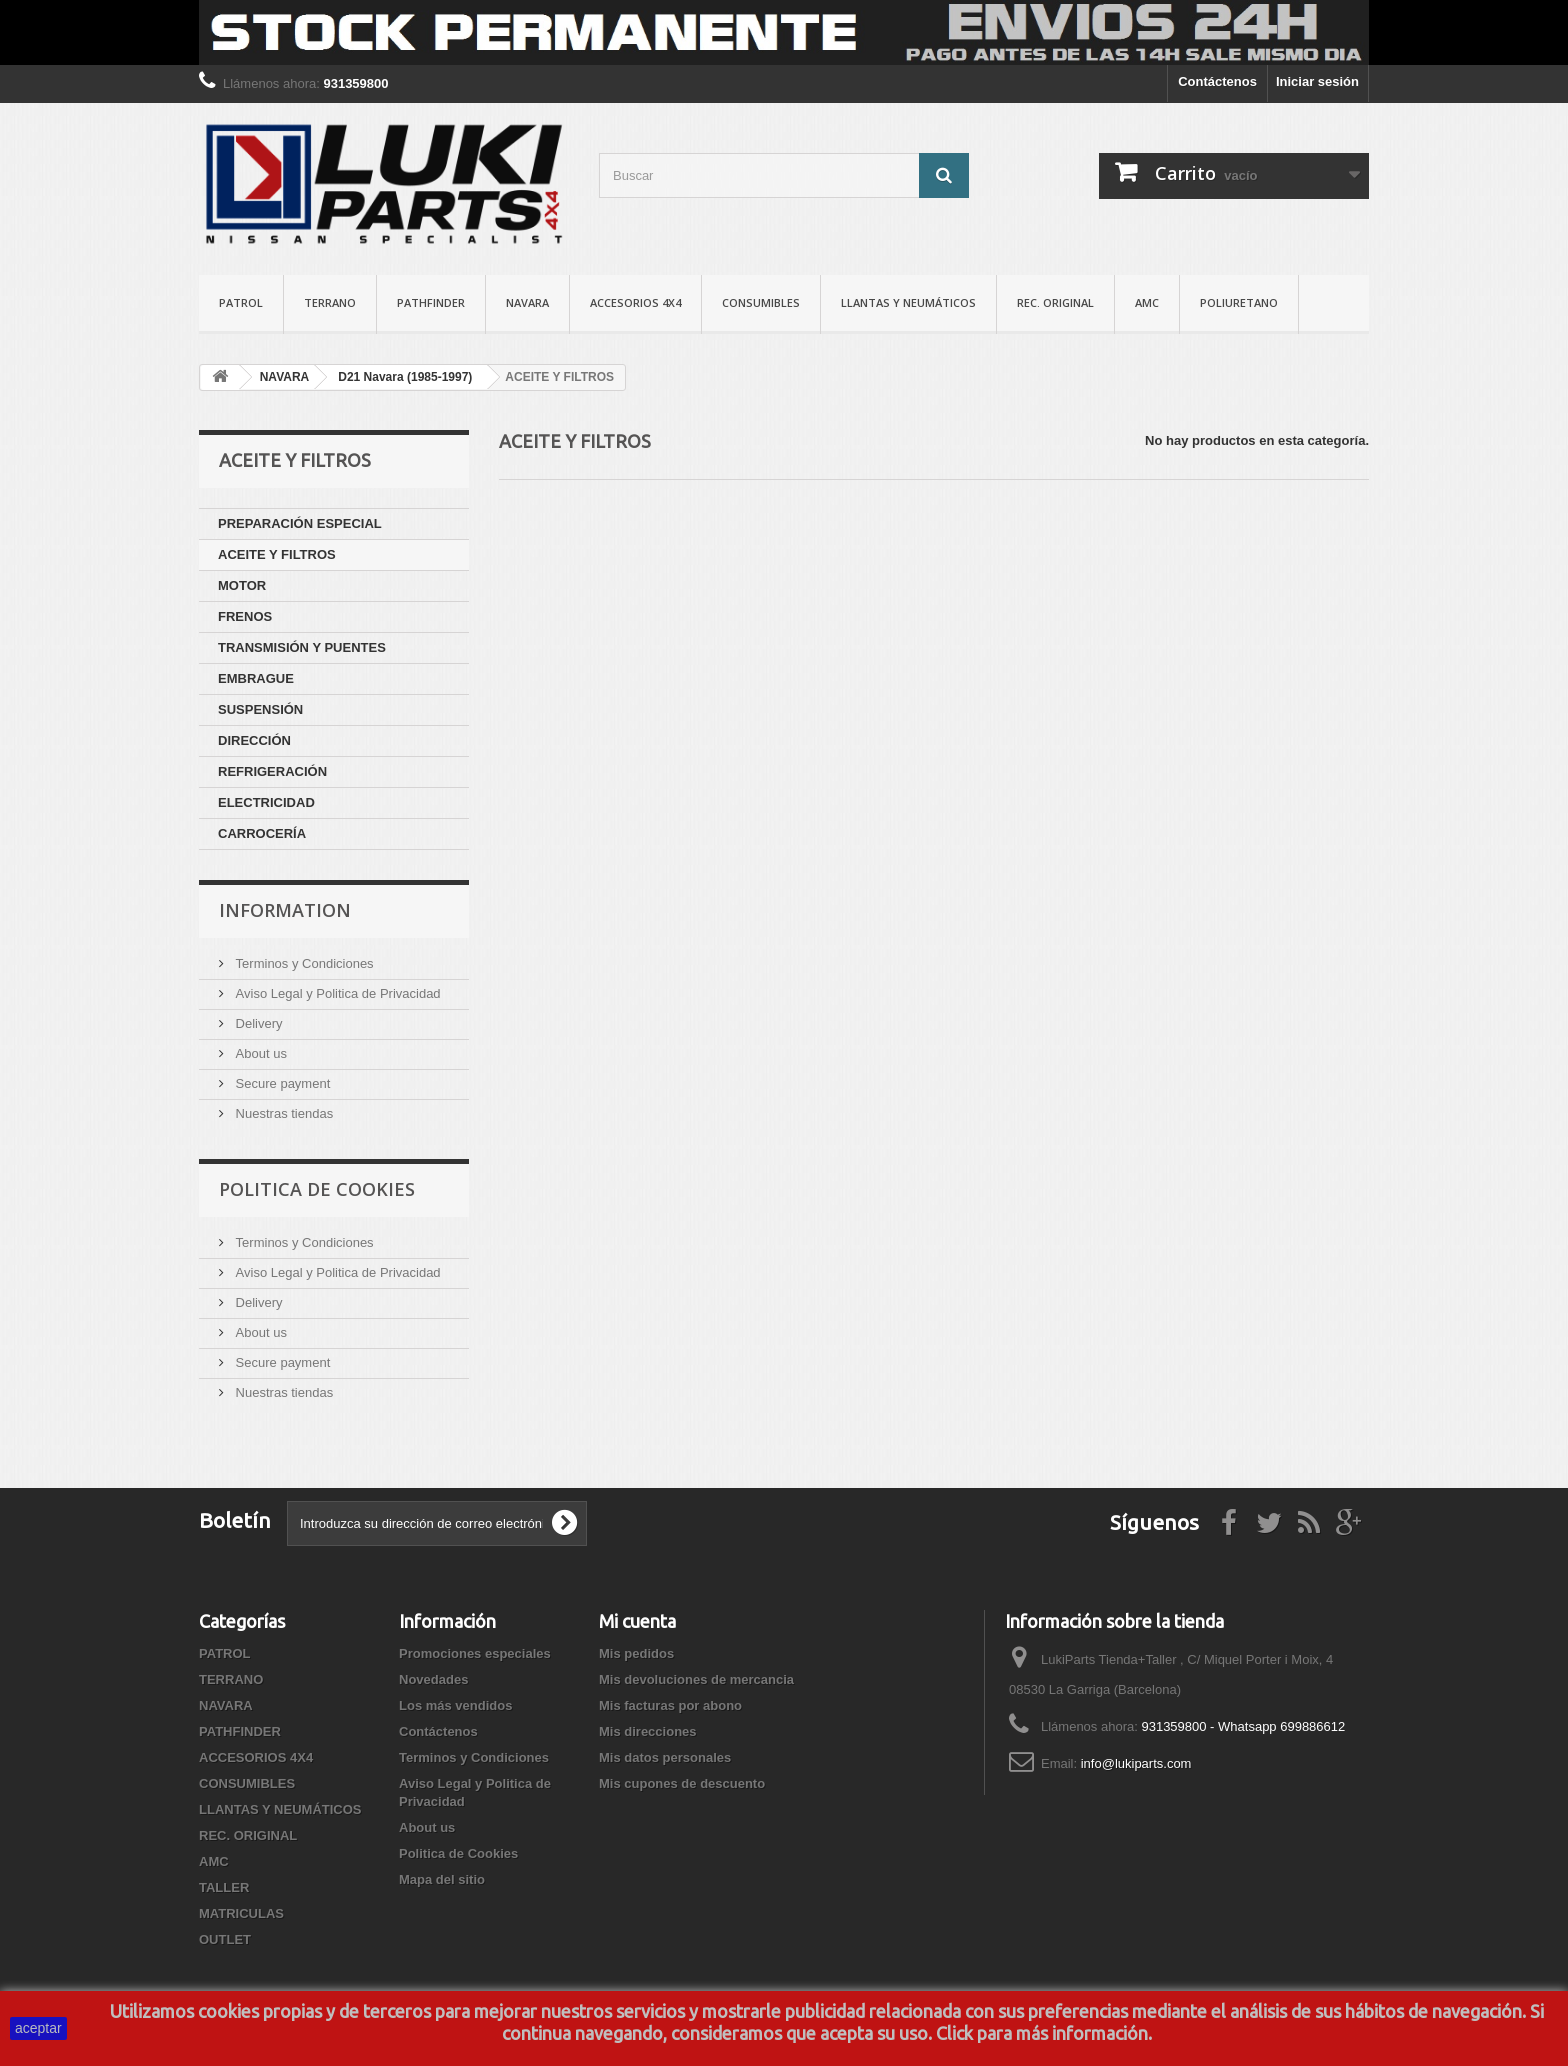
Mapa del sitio (442, 1879)
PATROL (241, 302)
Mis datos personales (665, 1757)
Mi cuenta (637, 1621)
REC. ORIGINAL (1055, 302)
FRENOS (245, 616)
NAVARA (527, 302)
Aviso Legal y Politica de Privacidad (336, 993)
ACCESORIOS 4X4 (635, 302)
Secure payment (281, 1083)
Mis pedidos (636, 1653)
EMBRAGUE (256, 678)
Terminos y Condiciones (303, 963)
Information (285, 910)
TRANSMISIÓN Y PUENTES (302, 647)
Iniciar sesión (1317, 81)
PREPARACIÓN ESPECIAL (300, 523)
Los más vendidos (455, 1705)
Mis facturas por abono (670, 1705)
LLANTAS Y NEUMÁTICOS (908, 302)
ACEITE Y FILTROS (277, 554)
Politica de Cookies (317, 1189)
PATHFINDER (431, 302)
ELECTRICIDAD (266, 802)
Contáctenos (1217, 81)
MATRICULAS (241, 1913)
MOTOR (242, 585)
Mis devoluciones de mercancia (696, 1679)
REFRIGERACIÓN (272, 771)
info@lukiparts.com (1136, 1763)
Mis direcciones (648, 1731)
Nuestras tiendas (282, 1113)
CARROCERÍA (262, 833)
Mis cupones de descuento (682, 1783)
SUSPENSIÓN (260, 709)
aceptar (38, 2028)
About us (259, 1053)
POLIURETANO (1239, 302)
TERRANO (330, 302)
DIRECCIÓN (254, 740)
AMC (1147, 302)
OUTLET (225, 1939)
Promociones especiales (475, 1653)
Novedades (433, 1679)
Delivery (257, 1023)
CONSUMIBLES (761, 302)
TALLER (224, 1887)
